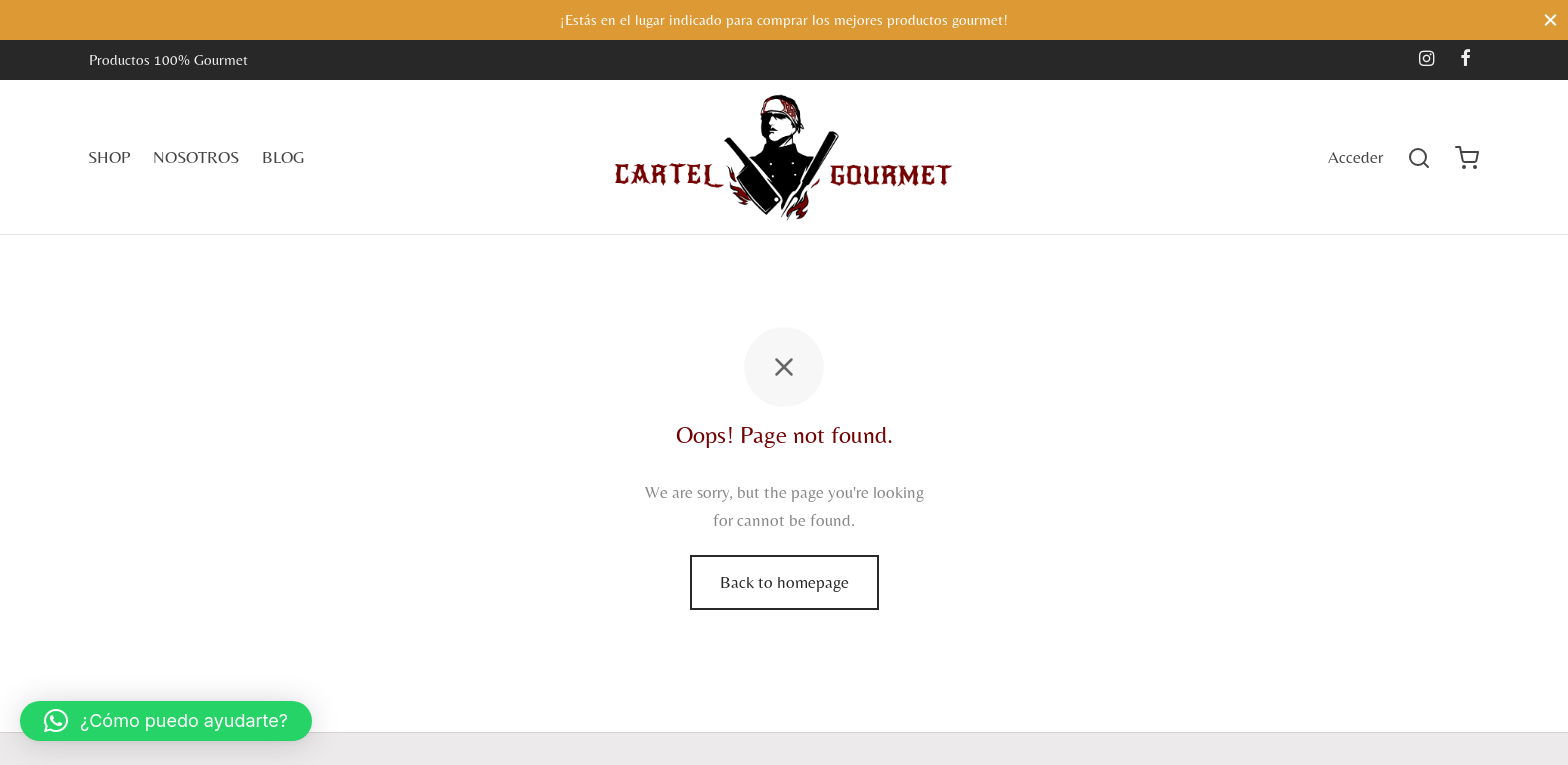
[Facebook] (1465, 59)
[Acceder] (1355, 157)
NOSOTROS (196, 157)
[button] (166, 721)
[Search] (1419, 158)
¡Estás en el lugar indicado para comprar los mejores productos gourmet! (784, 19)
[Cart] (1467, 158)
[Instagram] (1426, 59)
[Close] (1550, 19)
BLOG (283, 157)
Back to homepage (784, 582)
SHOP (109, 157)
